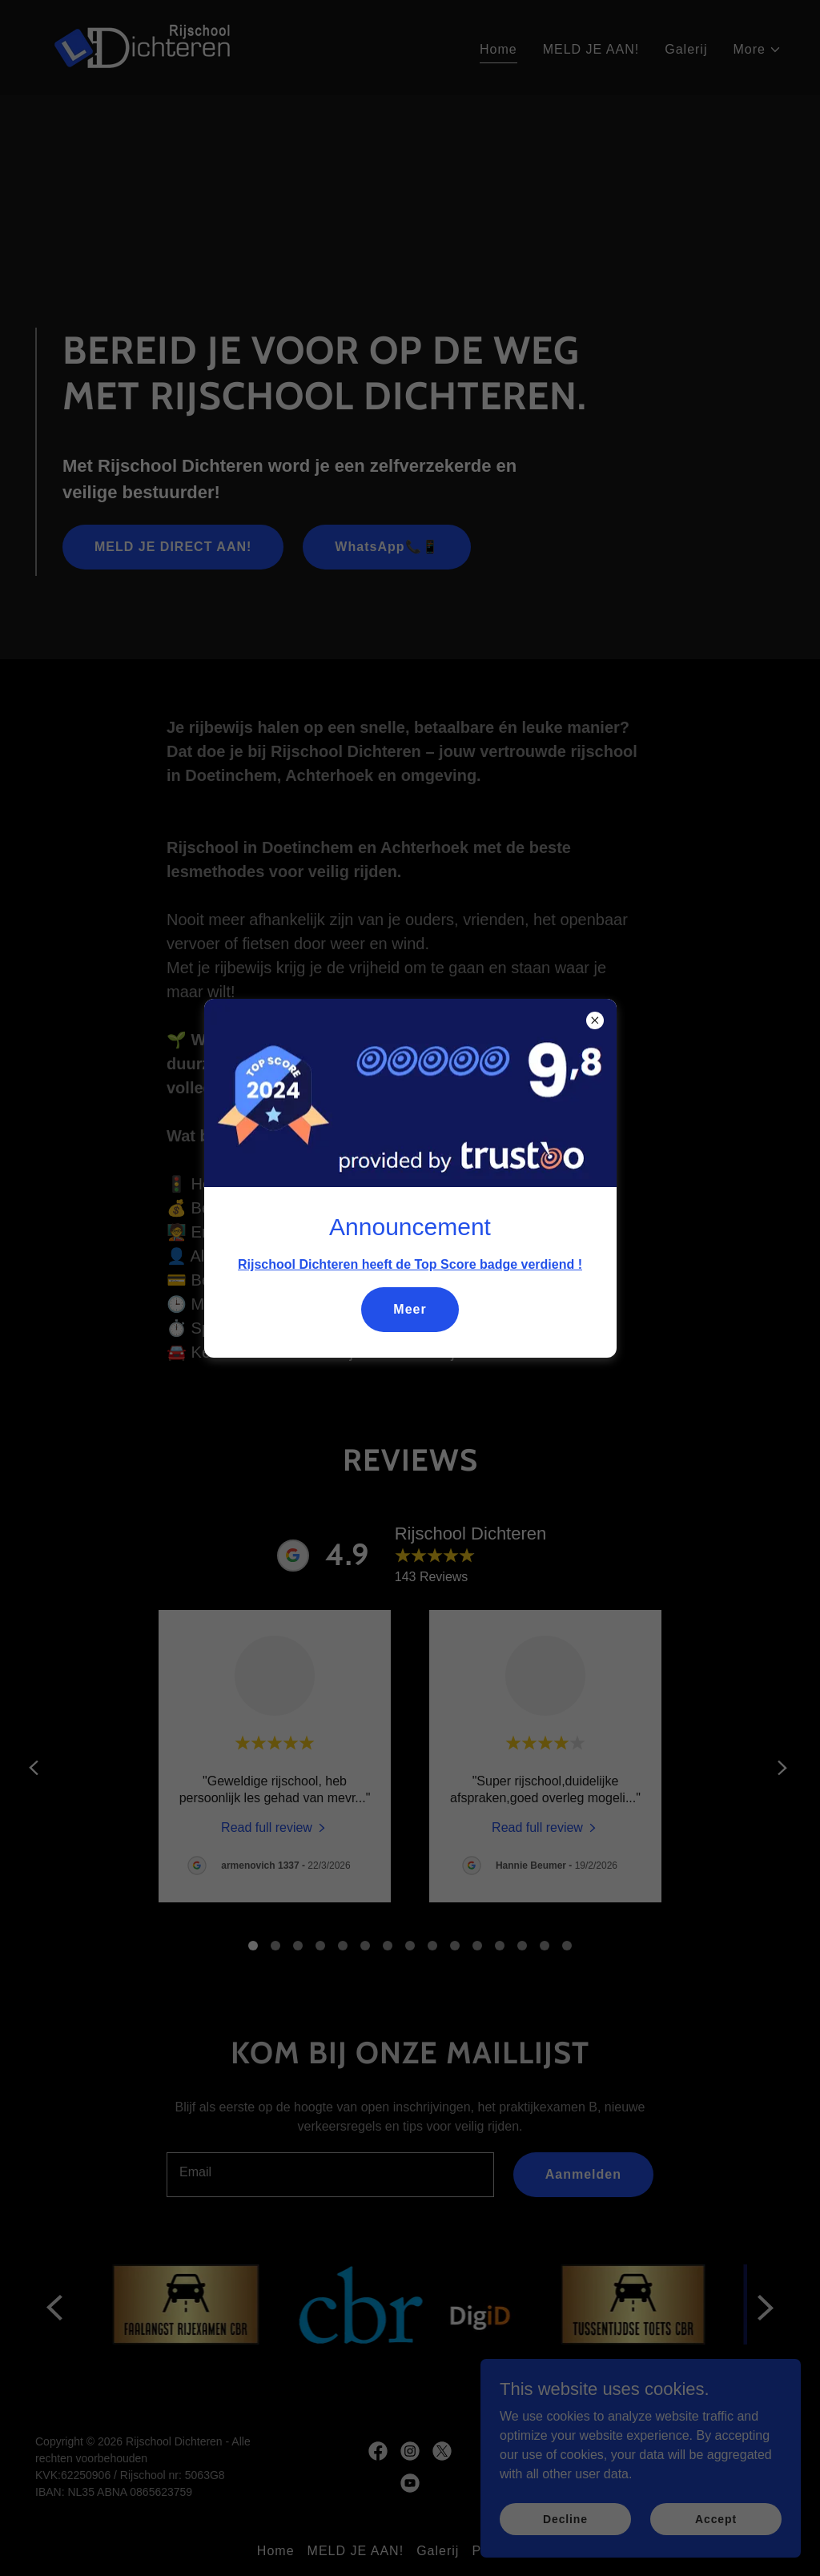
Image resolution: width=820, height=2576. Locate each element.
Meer (409, 1309)
